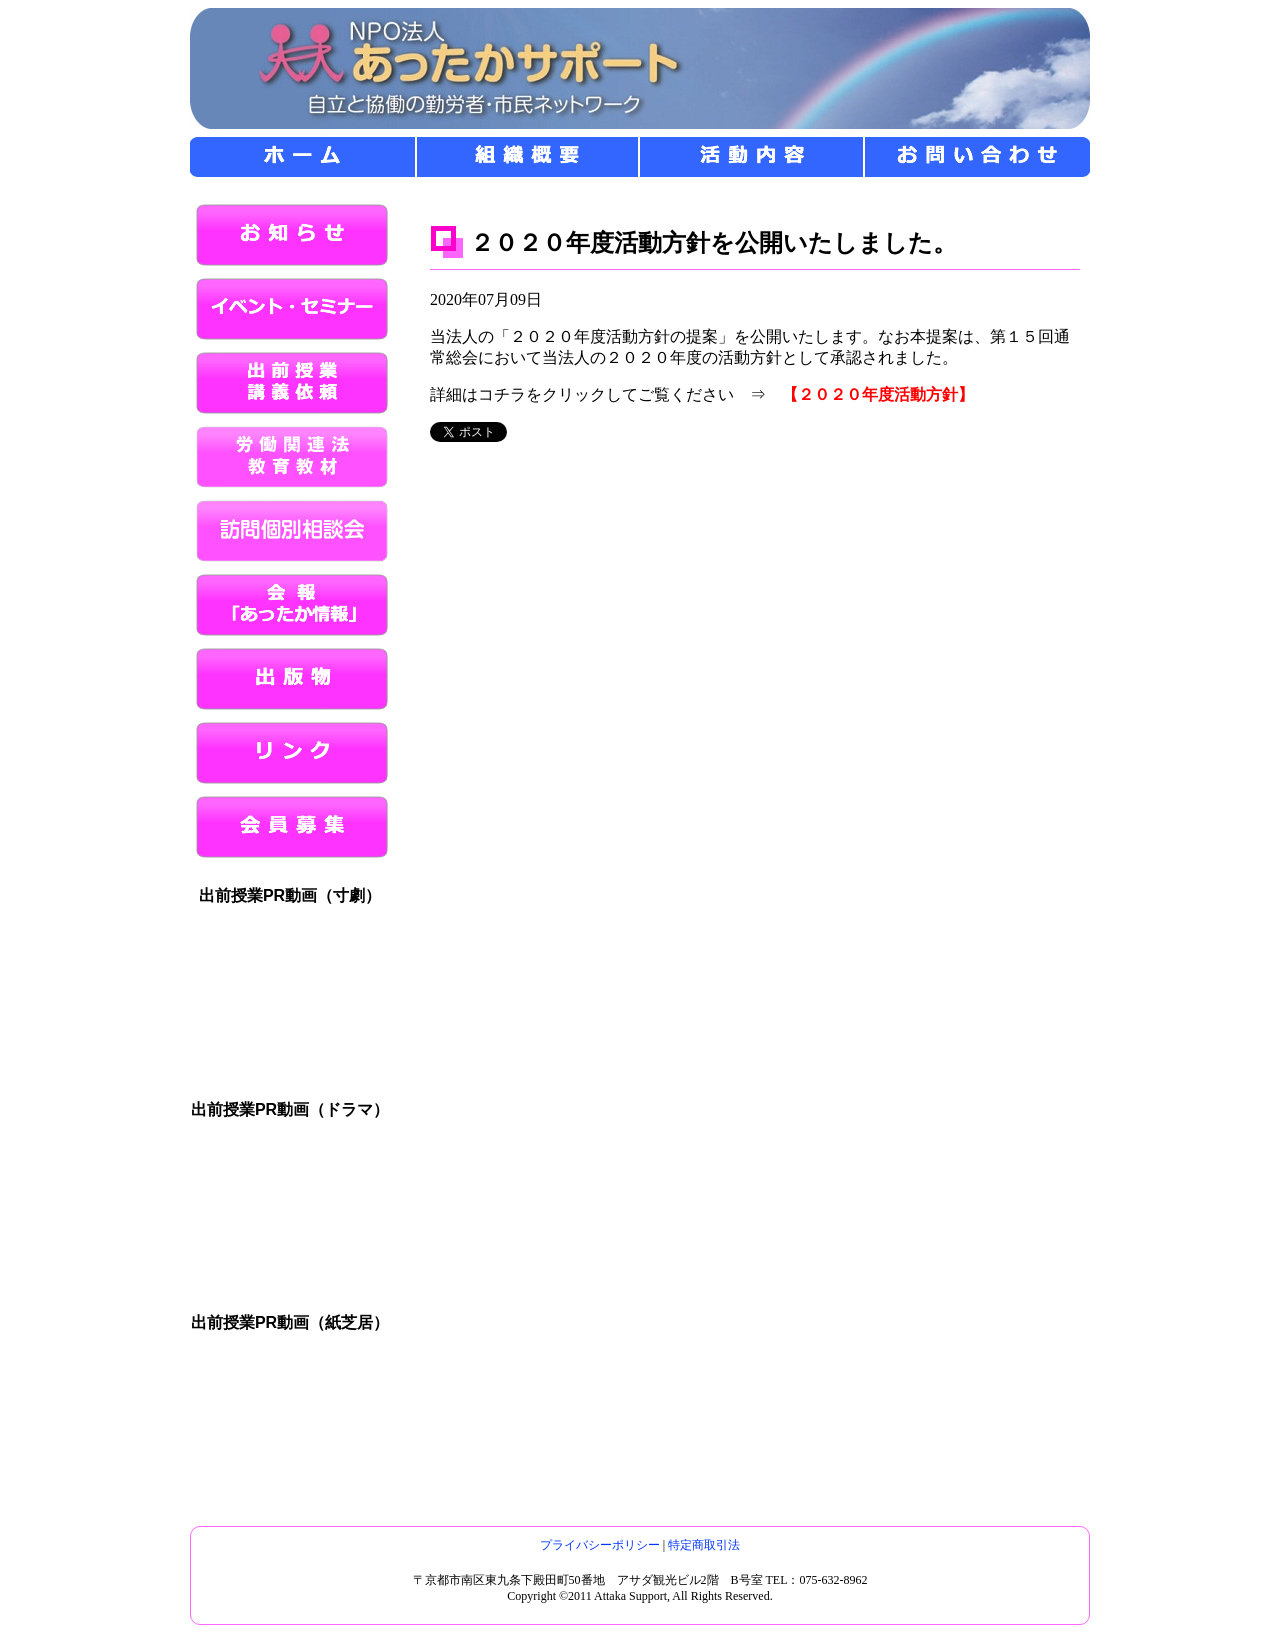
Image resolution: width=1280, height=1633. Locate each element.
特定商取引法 (704, 1545)
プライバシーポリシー (600, 1545)
